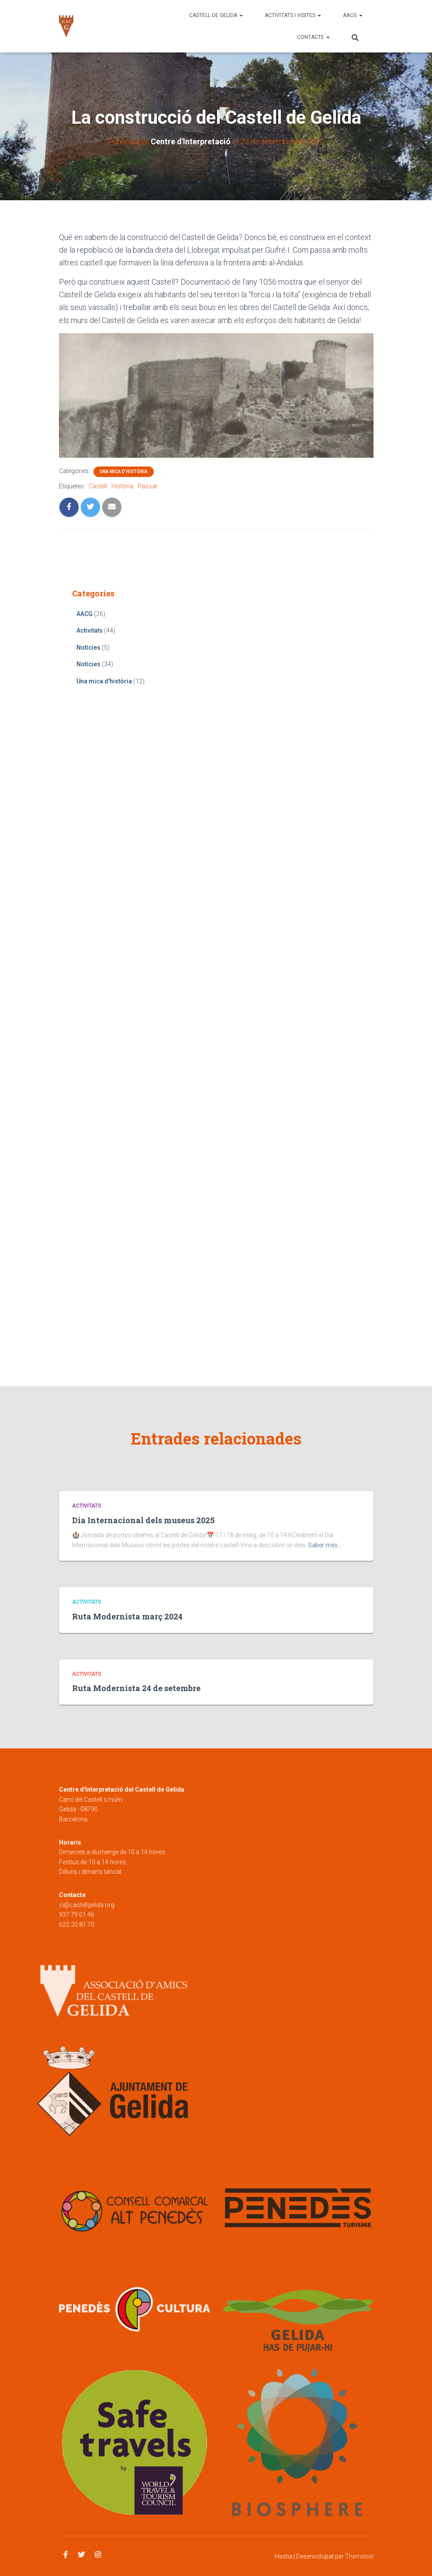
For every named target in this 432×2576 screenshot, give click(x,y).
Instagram (97, 2555)
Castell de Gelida (216, 15)
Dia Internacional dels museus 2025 (143, 1520)
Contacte (313, 37)
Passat (147, 486)
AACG (353, 15)
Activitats (89, 630)
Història (122, 486)
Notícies (88, 647)
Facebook (65, 2555)
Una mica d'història (124, 471)
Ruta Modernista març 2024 (127, 1616)
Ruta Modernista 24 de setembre (136, 1688)
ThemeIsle (359, 2556)
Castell (98, 486)
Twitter (81, 2555)
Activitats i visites (293, 15)
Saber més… (325, 1545)
